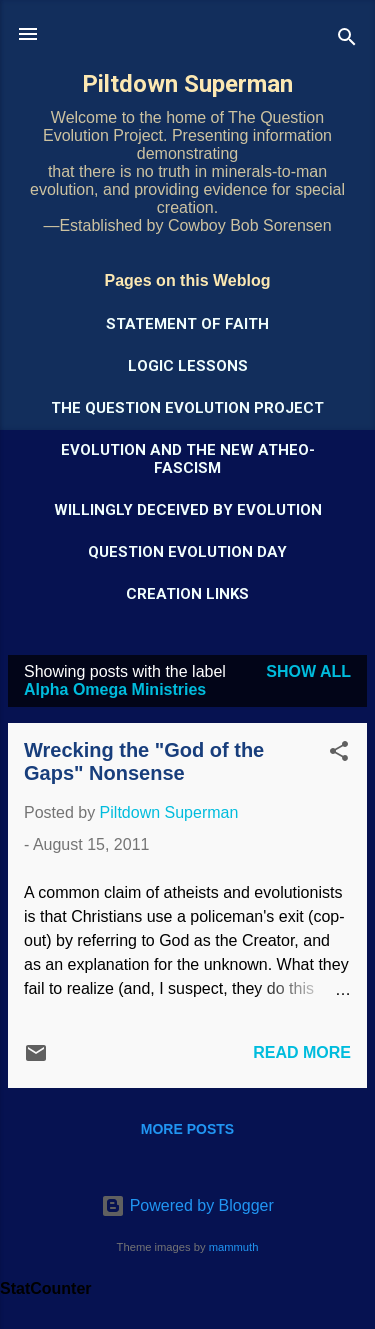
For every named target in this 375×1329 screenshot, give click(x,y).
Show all (308, 671)
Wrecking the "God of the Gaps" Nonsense (144, 761)
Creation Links (187, 594)
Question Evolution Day (187, 552)
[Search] (347, 40)
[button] (339, 754)
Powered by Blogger (187, 1205)
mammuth (234, 1247)
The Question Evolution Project (187, 408)
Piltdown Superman (187, 84)
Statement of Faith (187, 324)
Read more (302, 1052)
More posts (187, 1129)
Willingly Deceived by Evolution (188, 510)
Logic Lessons (188, 366)
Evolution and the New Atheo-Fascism (188, 459)
